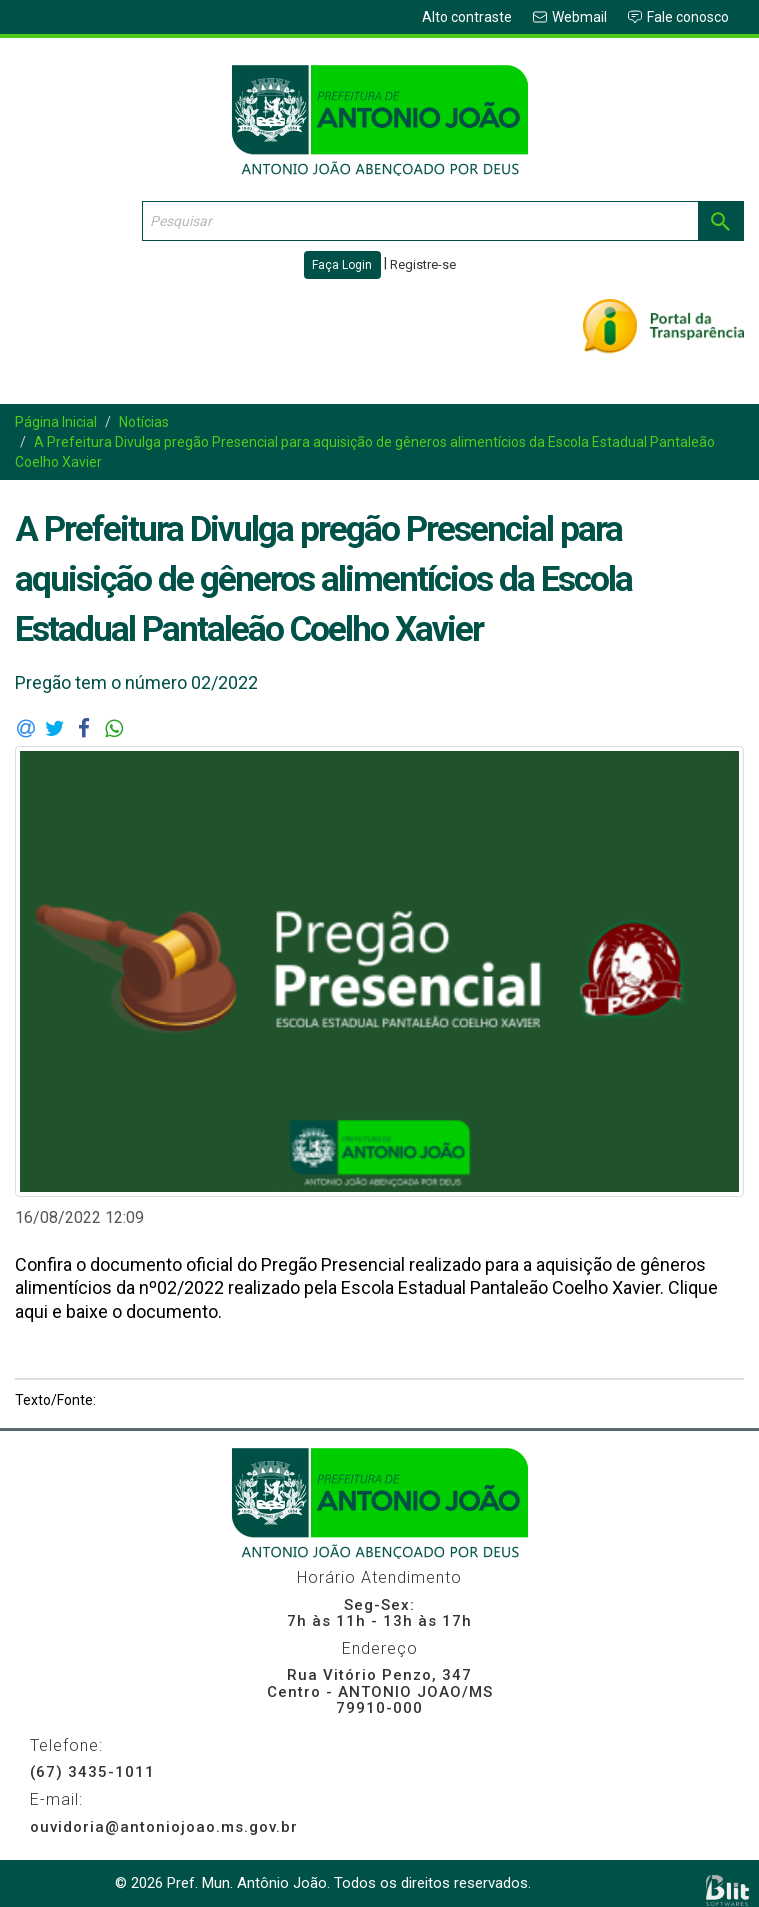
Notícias (144, 422)
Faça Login (342, 265)
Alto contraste (467, 17)
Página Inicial (56, 422)
